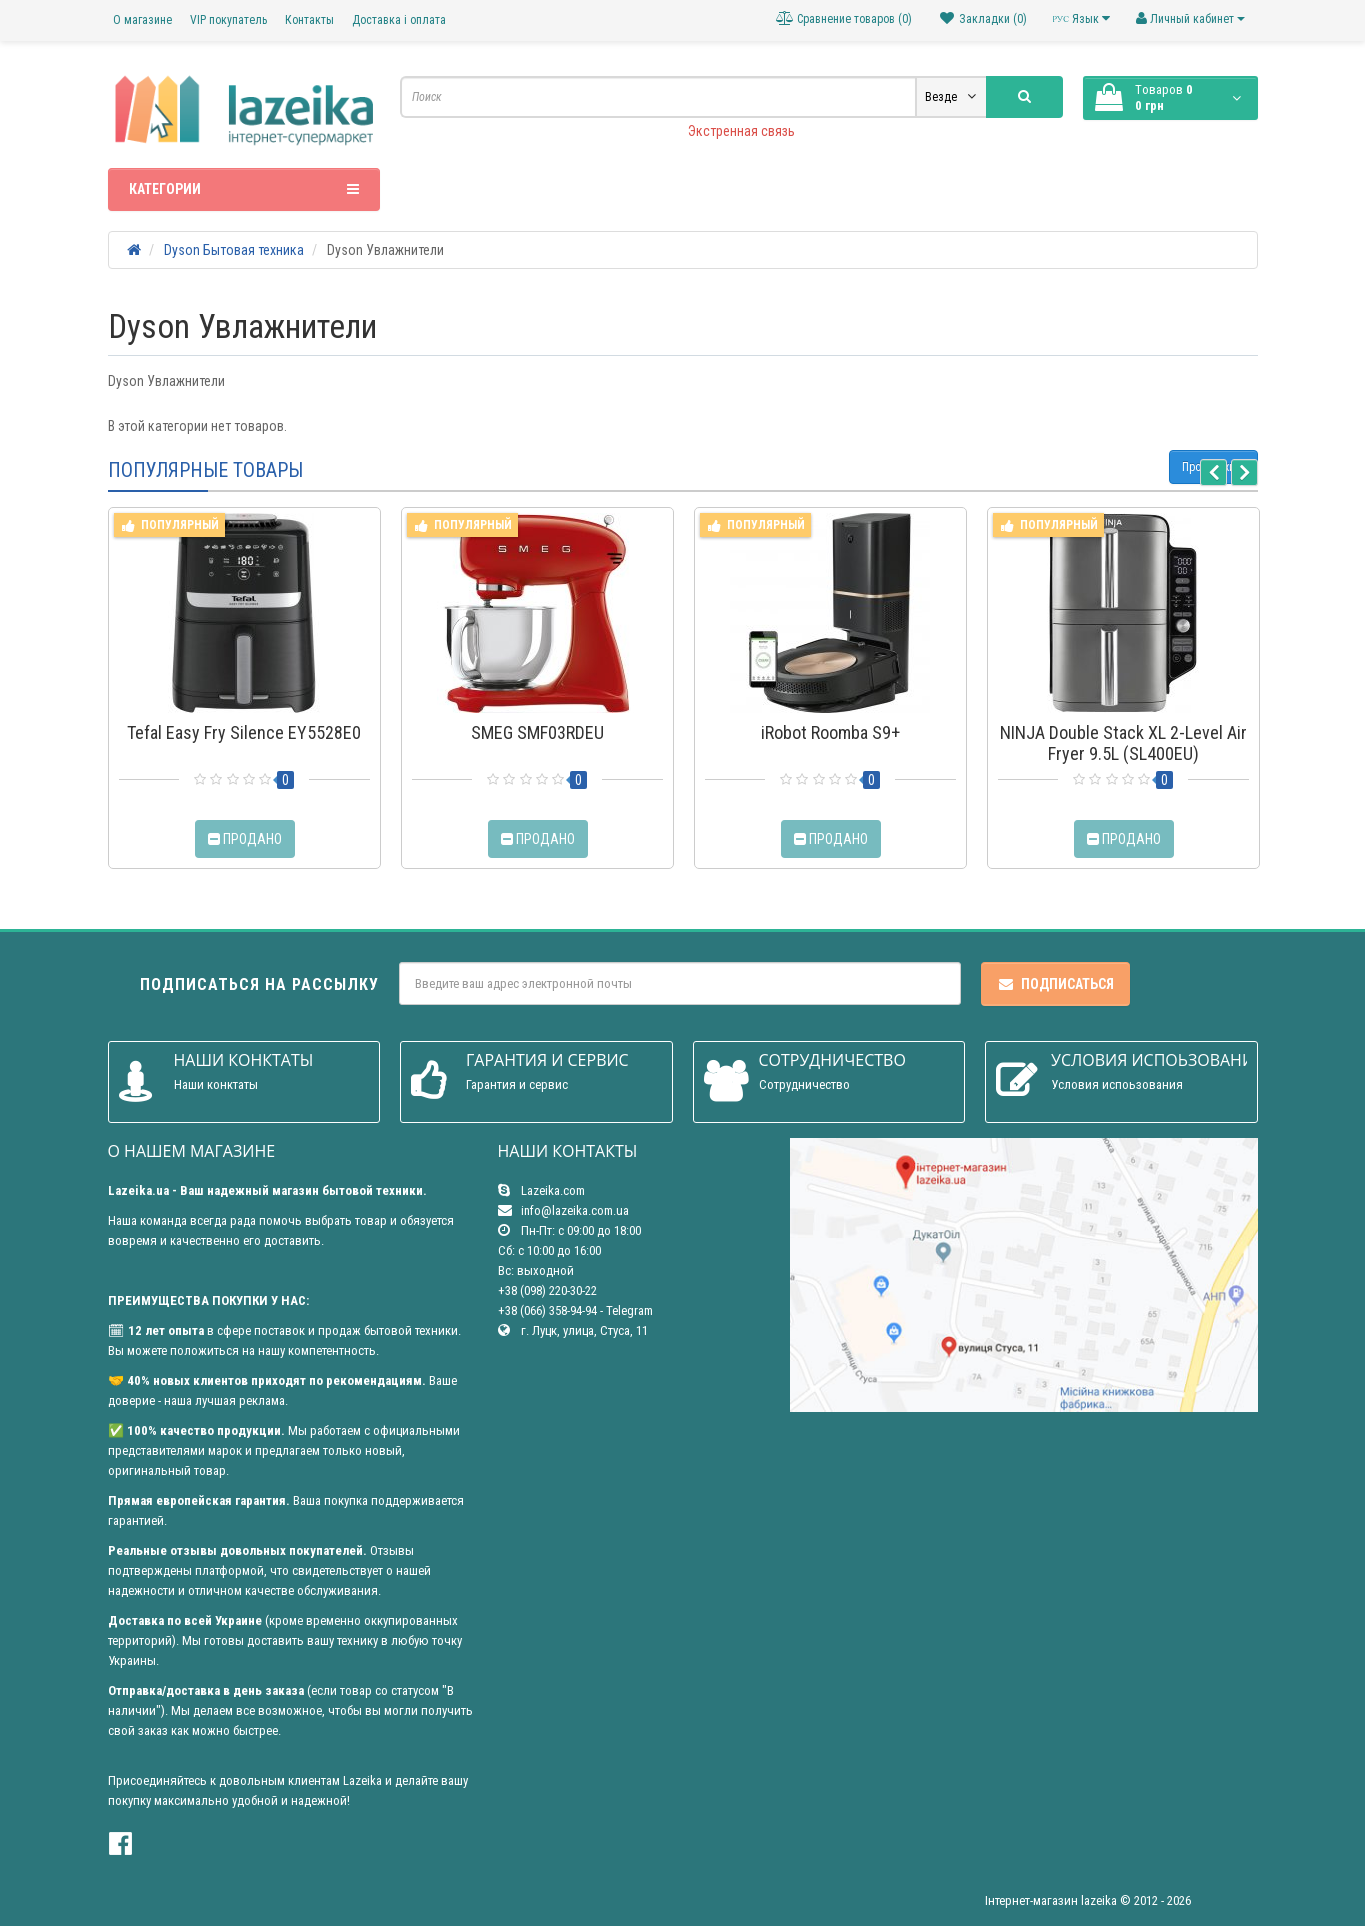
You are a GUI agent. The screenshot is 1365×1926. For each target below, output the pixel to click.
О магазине (142, 20)
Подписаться (1055, 984)
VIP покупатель (228, 20)
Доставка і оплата (399, 20)
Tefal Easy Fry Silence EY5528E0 (244, 732)
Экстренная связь (741, 131)
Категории (244, 189)
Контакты (309, 20)
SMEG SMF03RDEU (537, 732)
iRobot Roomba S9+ (830, 732)
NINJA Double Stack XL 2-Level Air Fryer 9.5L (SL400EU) (1123, 743)
